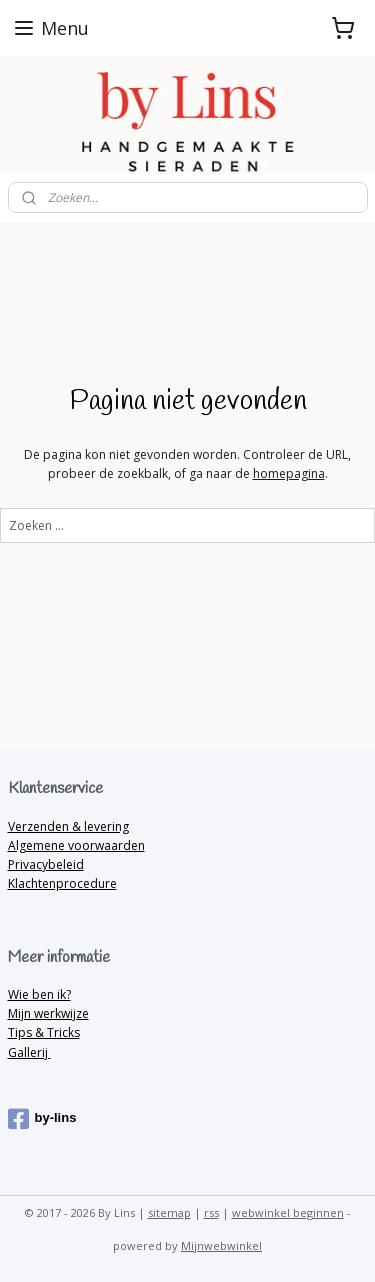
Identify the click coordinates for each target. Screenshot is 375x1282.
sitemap (169, 1212)
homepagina (289, 473)
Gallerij (29, 1052)
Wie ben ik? (39, 994)
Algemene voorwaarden (76, 845)
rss (211, 1212)
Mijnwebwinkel (221, 1245)
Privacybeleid (46, 864)
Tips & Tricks (44, 1032)
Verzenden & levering (68, 826)
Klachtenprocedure (62, 883)
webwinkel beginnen (288, 1212)
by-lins (42, 1119)
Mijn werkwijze (48, 1013)
